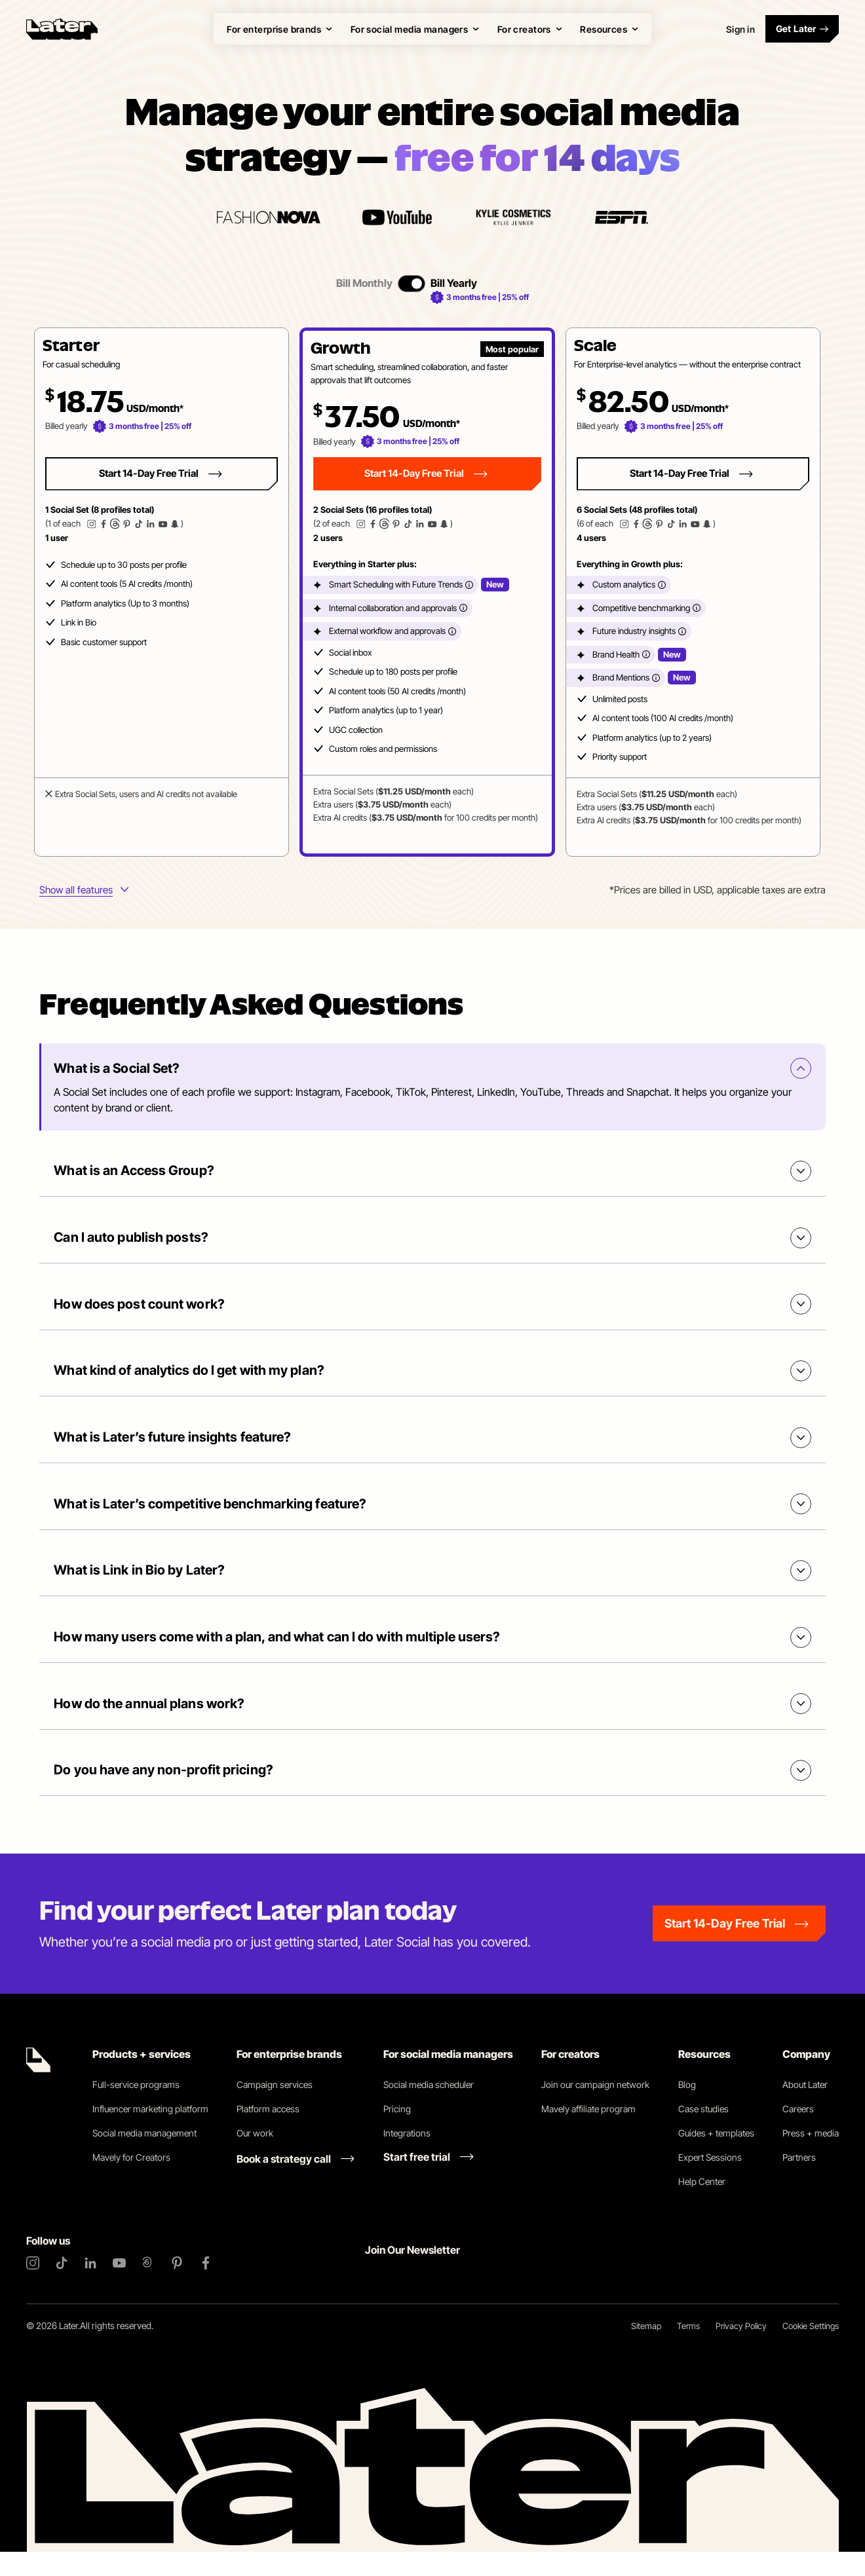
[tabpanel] (427, 592)
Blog (687, 2108)
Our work (255, 2157)
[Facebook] (205, 2287)
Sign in (740, 29)
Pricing (397, 2132)
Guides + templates (716, 2157)
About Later (805, 2108)
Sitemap (646, 2350)
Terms (688, 2350)
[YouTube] (119, 2287)
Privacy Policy (741, 2350)
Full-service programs (136, 2108)
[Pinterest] (176, 2287)
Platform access (268, 2132)
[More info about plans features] (83, 890)
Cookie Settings (810, 2350)
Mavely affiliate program (588, 2132)
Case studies (703, 2132)
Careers (798, 2132)
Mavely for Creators (131, 2181)
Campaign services (275, 2108)
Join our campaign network (595, 2108)
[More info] (469, 585)
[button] (161, 592)
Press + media (810, 2157)
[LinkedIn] (90, 2287)
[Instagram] (32, 2287)
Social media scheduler (428, 2108)
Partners (799, 2181)
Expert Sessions (710, 2181)
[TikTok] (61, 2287)
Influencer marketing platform (150, 2132)
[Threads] (148, 2287)
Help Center (701, 2205)
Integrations (407, 2157)
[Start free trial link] (428, 2181)
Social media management (144, 2157)
